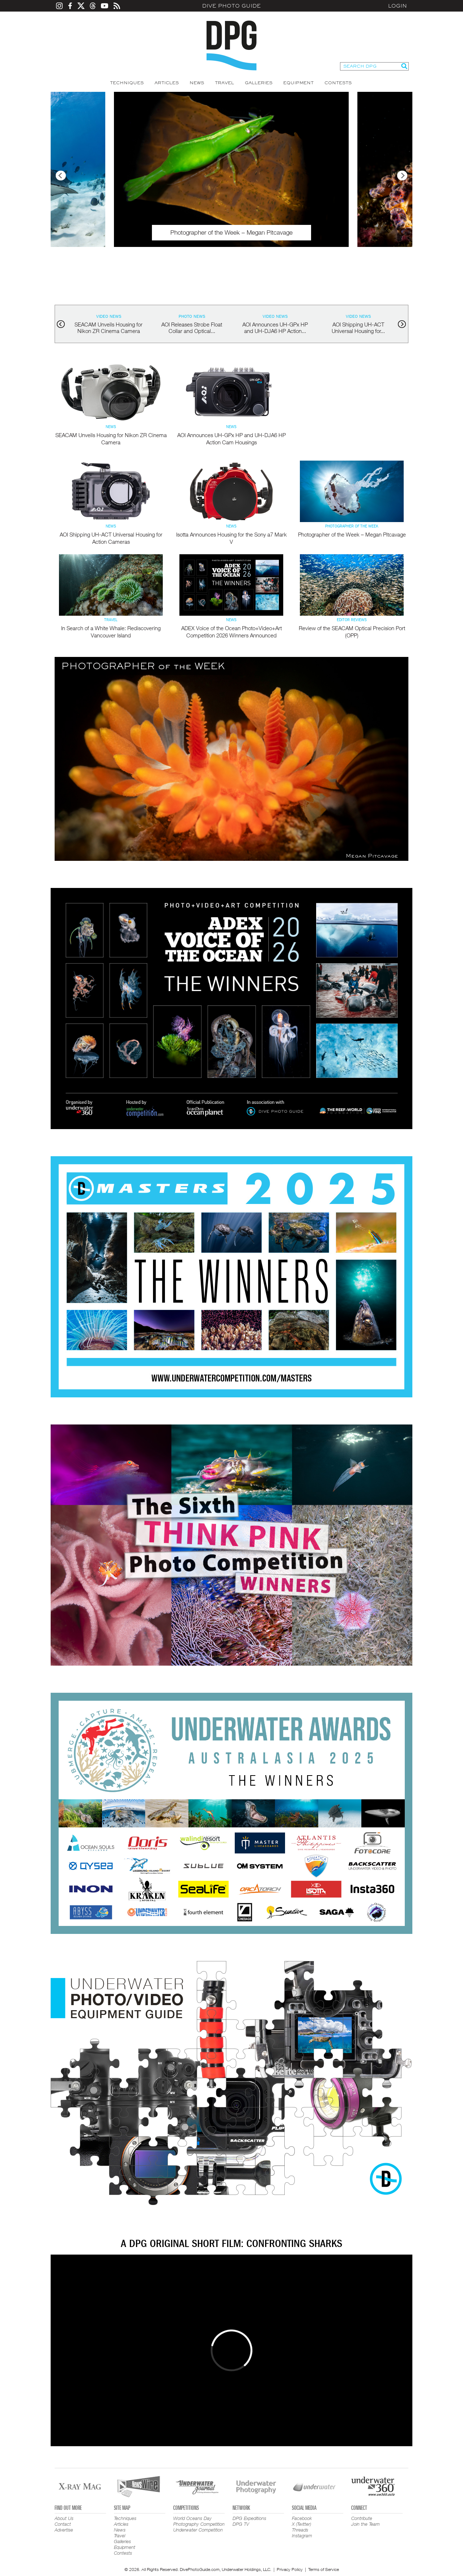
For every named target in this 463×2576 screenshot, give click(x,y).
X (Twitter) (301, 2524)
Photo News (192, 316)
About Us (64, 2518)
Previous (61, 175)
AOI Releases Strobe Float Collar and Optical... (191, 327)
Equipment (298, 82)
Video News (108, 316)
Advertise (64, 2530)
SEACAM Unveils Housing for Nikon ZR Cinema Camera (109, 327)
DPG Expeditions (249, 2518)
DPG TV (241, 2524)
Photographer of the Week (351, 526)
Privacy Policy (290, 2569)
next (402, 324)
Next (402, 175)
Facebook (302, 2518)
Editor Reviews (352, 620)
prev (61, 324)
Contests (338, 82)
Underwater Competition (198, 2530)
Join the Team (365, 2524)
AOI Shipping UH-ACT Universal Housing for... (358, 327)
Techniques (127, 82)
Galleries (258, 82)
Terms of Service (323, 2569)
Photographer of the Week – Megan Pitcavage (352, 534)
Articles (166, 82)
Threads (300, 2530)
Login (397, 6)
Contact (63, 2524)
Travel (224, 82)
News (197, 82)
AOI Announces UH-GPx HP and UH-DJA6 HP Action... (275, 327)
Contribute (361, 2518)
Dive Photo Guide (231, 6)
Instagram (302, 2535)
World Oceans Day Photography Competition (199, 2521)
